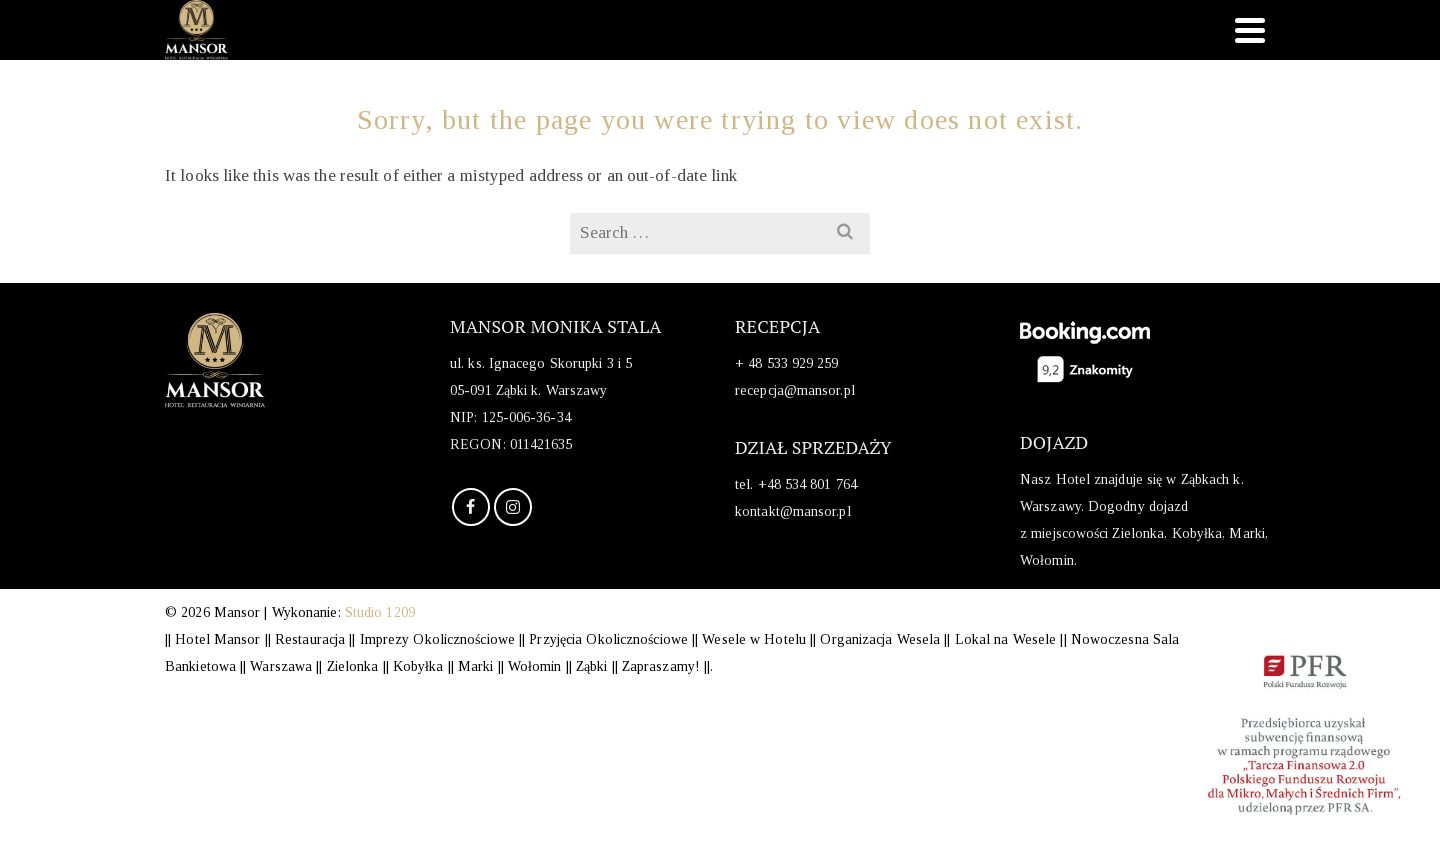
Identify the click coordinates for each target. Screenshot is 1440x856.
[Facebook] (471, 507)
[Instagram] (513, 507)
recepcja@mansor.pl (795, 390)
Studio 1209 (380, 612)
